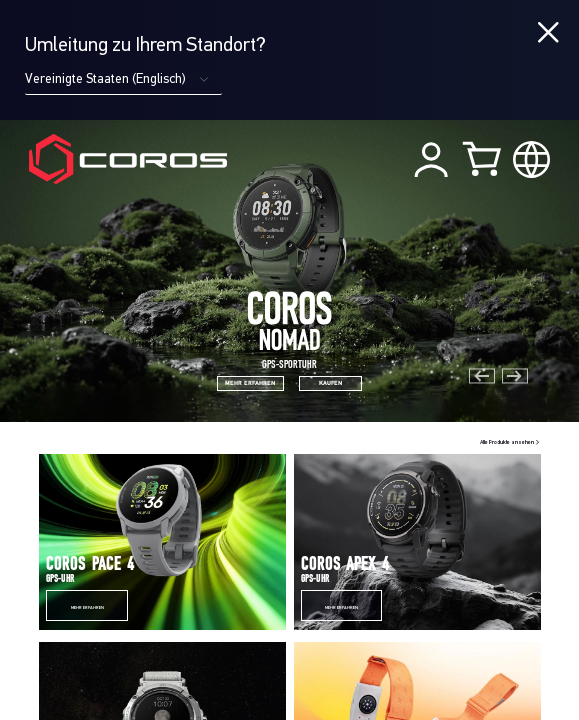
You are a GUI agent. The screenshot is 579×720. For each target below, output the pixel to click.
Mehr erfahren (87, 608)
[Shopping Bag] (484, 158)
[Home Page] (128, 158)
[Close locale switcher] (548, 33)
